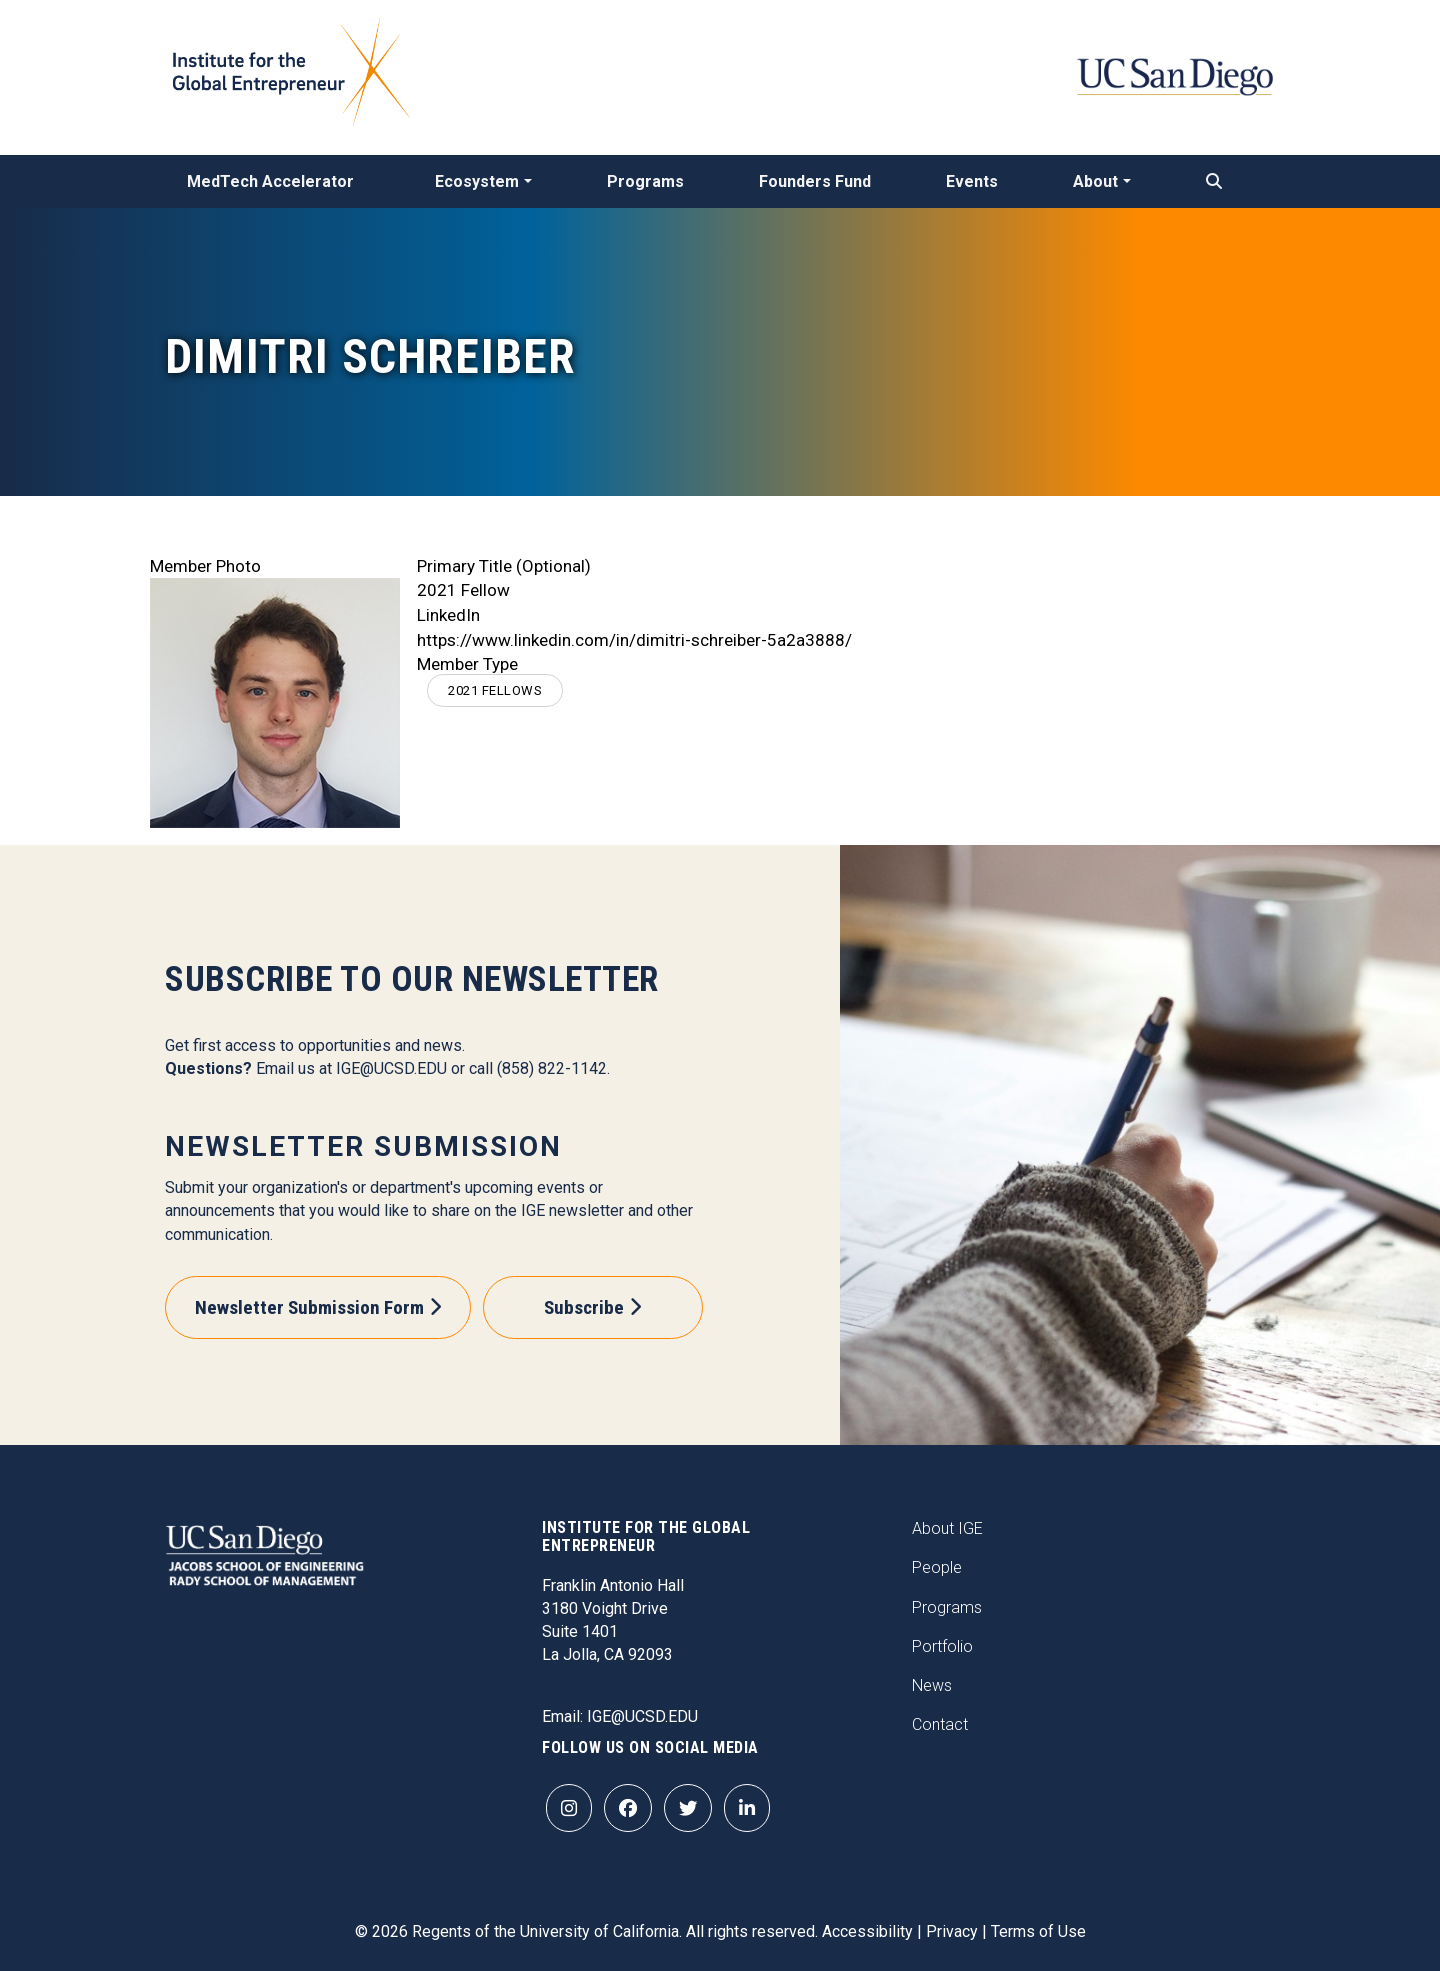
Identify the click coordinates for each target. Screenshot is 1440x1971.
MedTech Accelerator (270, 181)
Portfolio (942, 1646)
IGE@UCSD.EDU (391, 1068)
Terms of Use (1038, 1931)
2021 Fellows (495, 690)
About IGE (947, 1528)
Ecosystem (477, 181)
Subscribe (584, 1307)
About (1095, 181)
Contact (940, 1724)
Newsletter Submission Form (309, 1307)
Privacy (952, 1931)
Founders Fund (815, 181)
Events (972, 181)
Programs (645, 181)
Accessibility (867, 1931)
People (937, 1567)
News (932, 1685)
